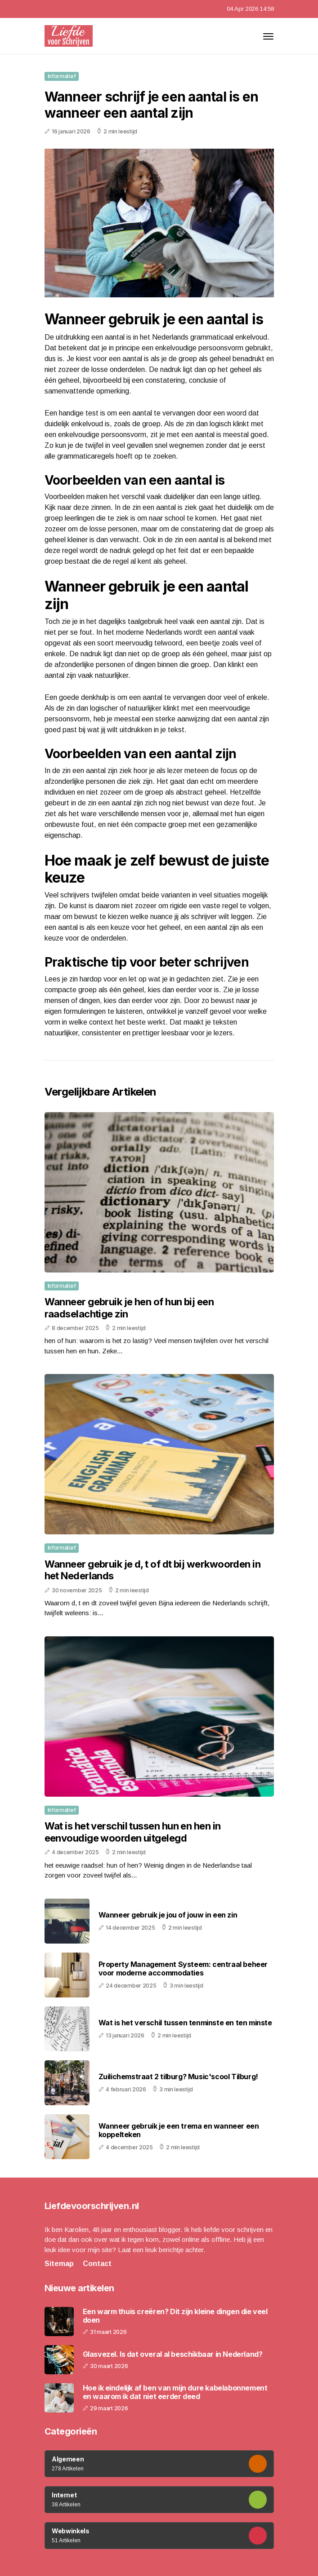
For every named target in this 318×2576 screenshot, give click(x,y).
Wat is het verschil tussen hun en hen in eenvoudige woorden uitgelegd (133, 1831)
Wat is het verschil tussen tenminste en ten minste (185, 2022)
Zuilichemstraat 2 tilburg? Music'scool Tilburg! (178, 2076)
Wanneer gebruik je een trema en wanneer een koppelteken (179, 2130)
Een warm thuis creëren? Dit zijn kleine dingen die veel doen (175, 2315)
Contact (97, 2263)
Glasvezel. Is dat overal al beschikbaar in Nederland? (173, 2354)
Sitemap (59, 2263)
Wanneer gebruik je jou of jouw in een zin (168, 1914)
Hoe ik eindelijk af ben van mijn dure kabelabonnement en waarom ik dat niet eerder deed (175, 2392)
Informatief (62, 76)
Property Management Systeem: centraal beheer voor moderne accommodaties (183, 1968)
